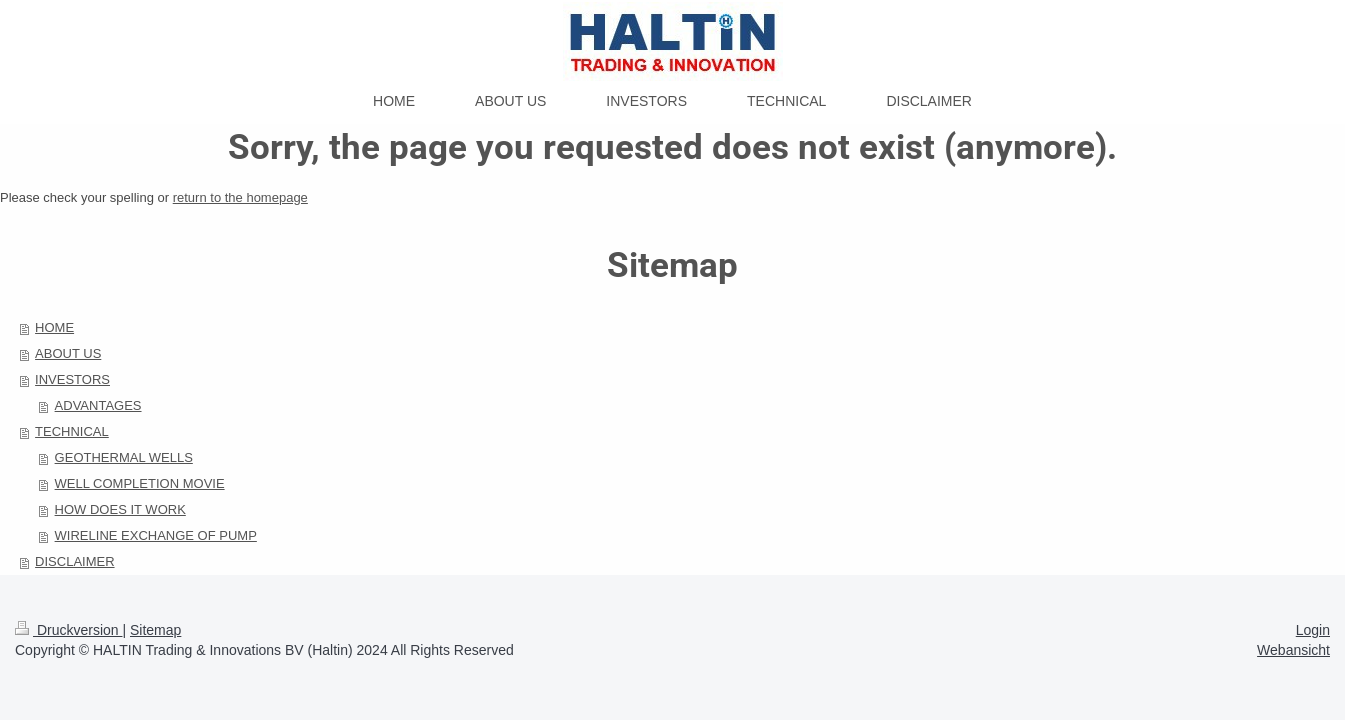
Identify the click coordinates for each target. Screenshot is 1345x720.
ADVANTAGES (98, 405)
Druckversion (68, 630)
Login (1313, 630)
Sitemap (155, 630)
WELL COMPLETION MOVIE (140, 483)
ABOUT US (68, 353)
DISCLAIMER (74, 561)
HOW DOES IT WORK (120, 509)
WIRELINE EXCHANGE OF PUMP (156, 535)
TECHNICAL (72, 431)
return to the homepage (240, 197)
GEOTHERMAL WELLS (124, 457)
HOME (54, 327)
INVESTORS (72, 379)
